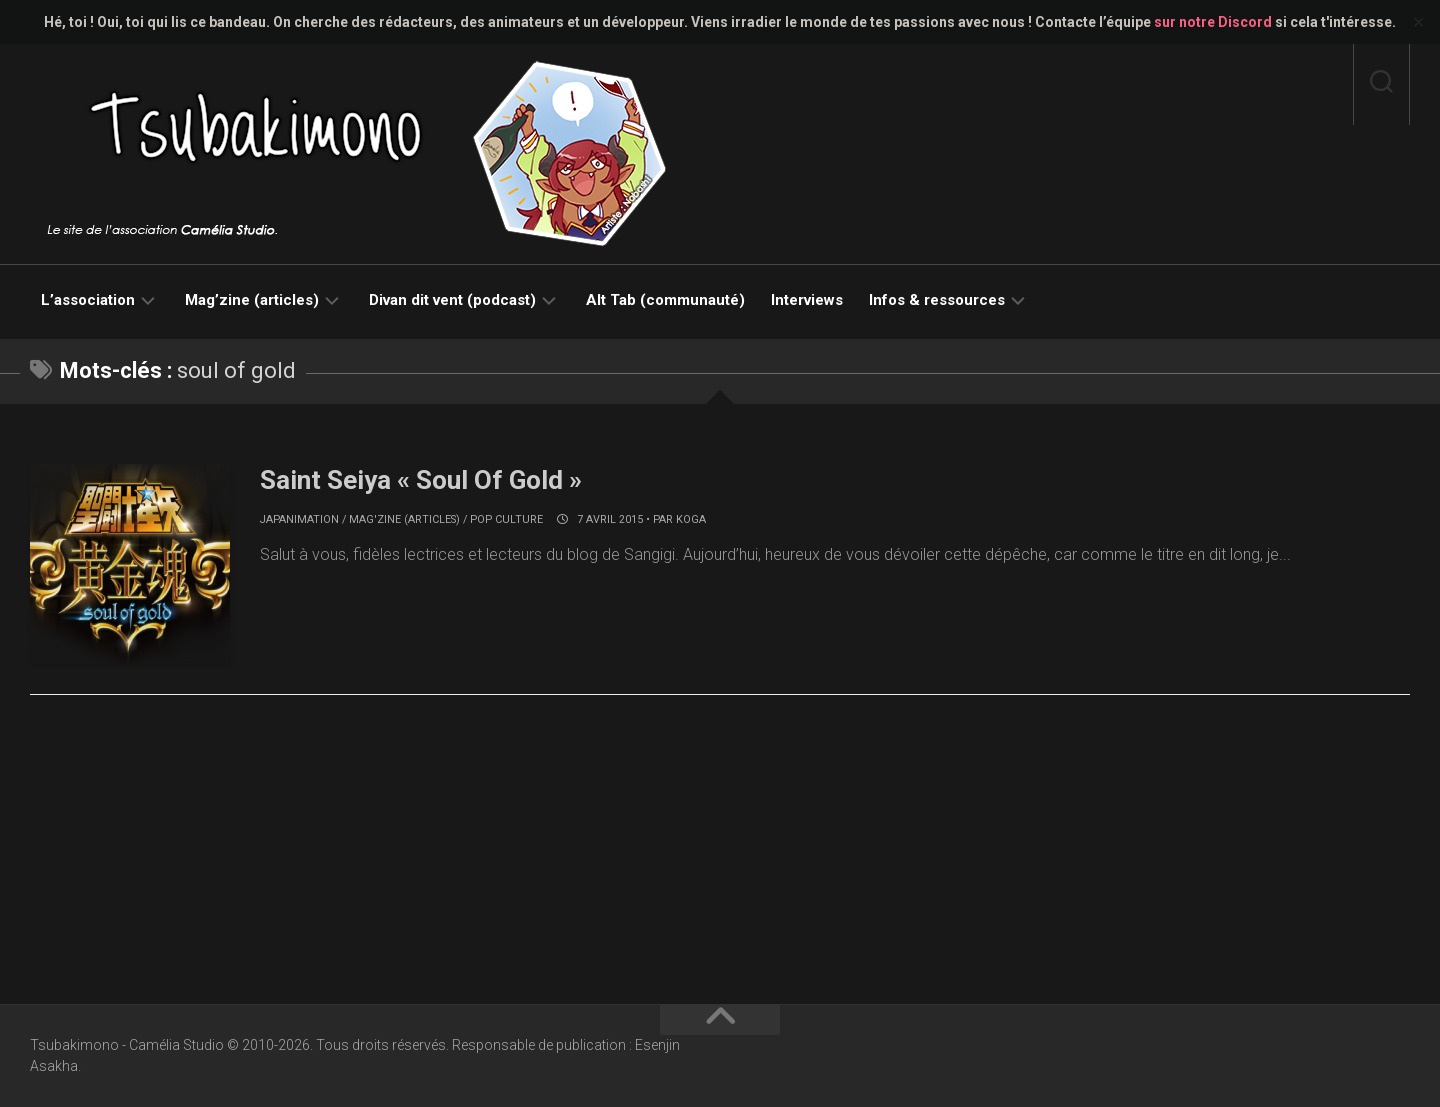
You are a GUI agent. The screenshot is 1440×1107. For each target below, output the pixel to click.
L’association (88, 300)
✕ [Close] (1418, 22)
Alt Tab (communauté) (665, 300)
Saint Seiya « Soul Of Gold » (421, 480)
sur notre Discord (1213, 22)
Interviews (807, 300)
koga (691, 519)
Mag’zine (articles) (252, 300)
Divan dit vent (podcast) (452, 300)
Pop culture (506, 519)
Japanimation (299, 519)
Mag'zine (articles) (404, 519)
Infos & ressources (937, 300)
